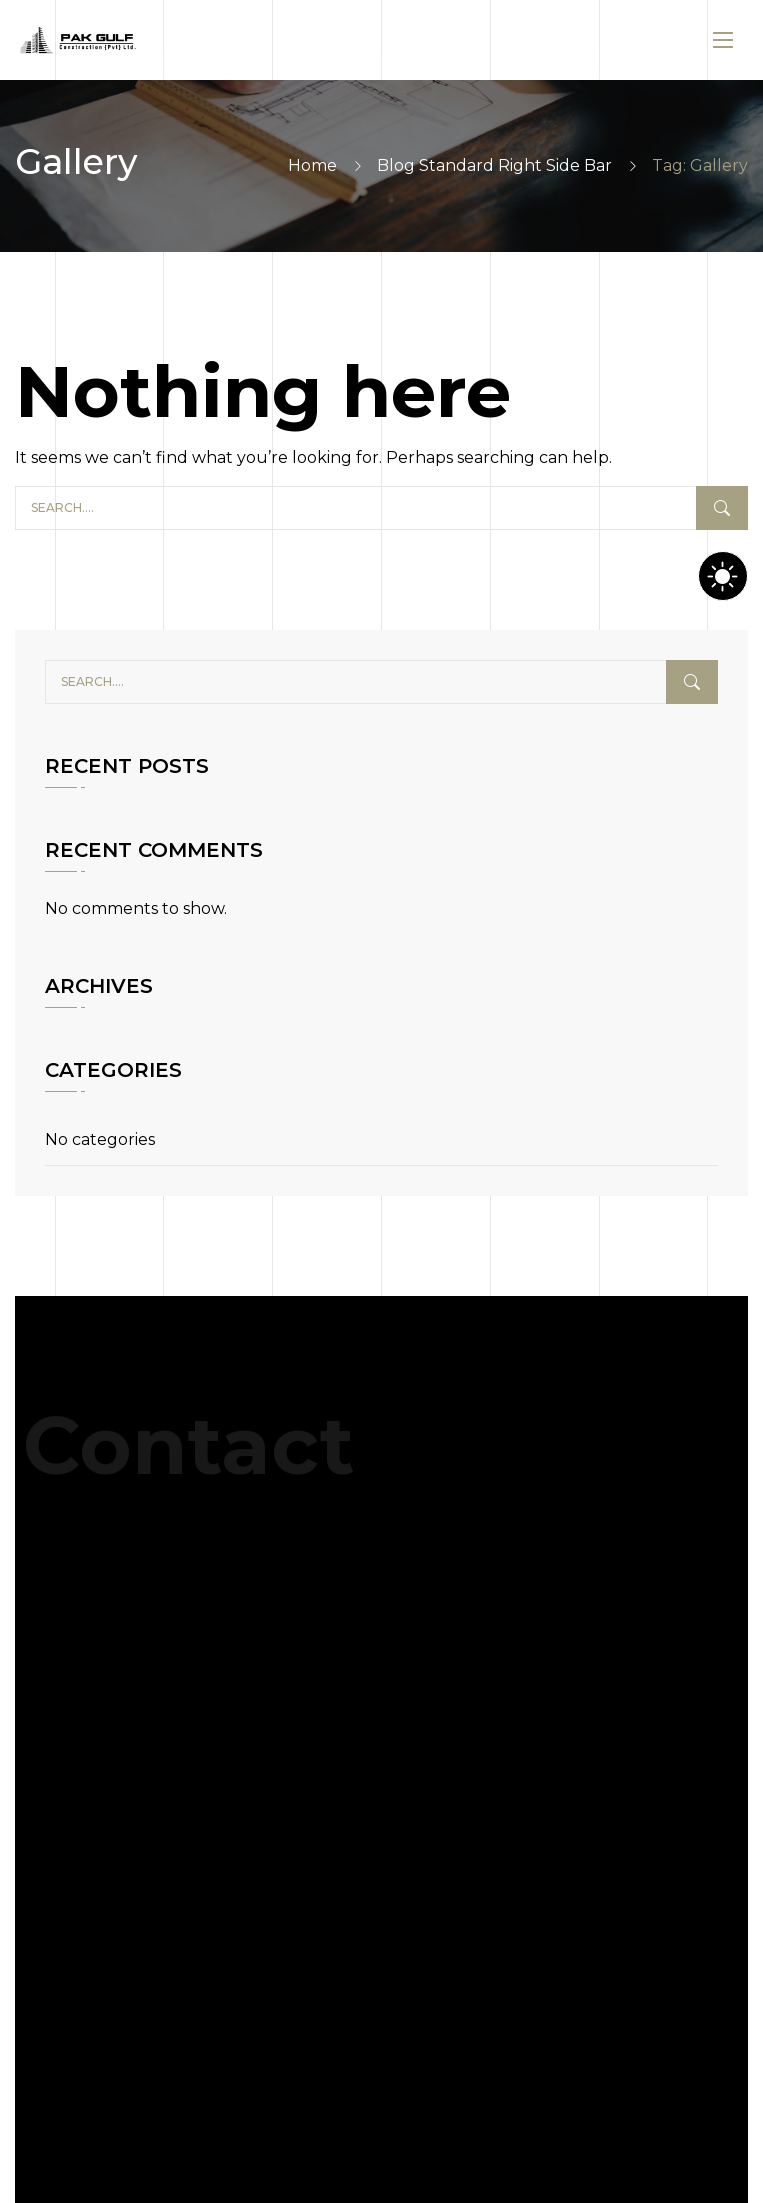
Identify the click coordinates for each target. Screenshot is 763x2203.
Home (312, 165)
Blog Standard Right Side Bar (494, 165)
